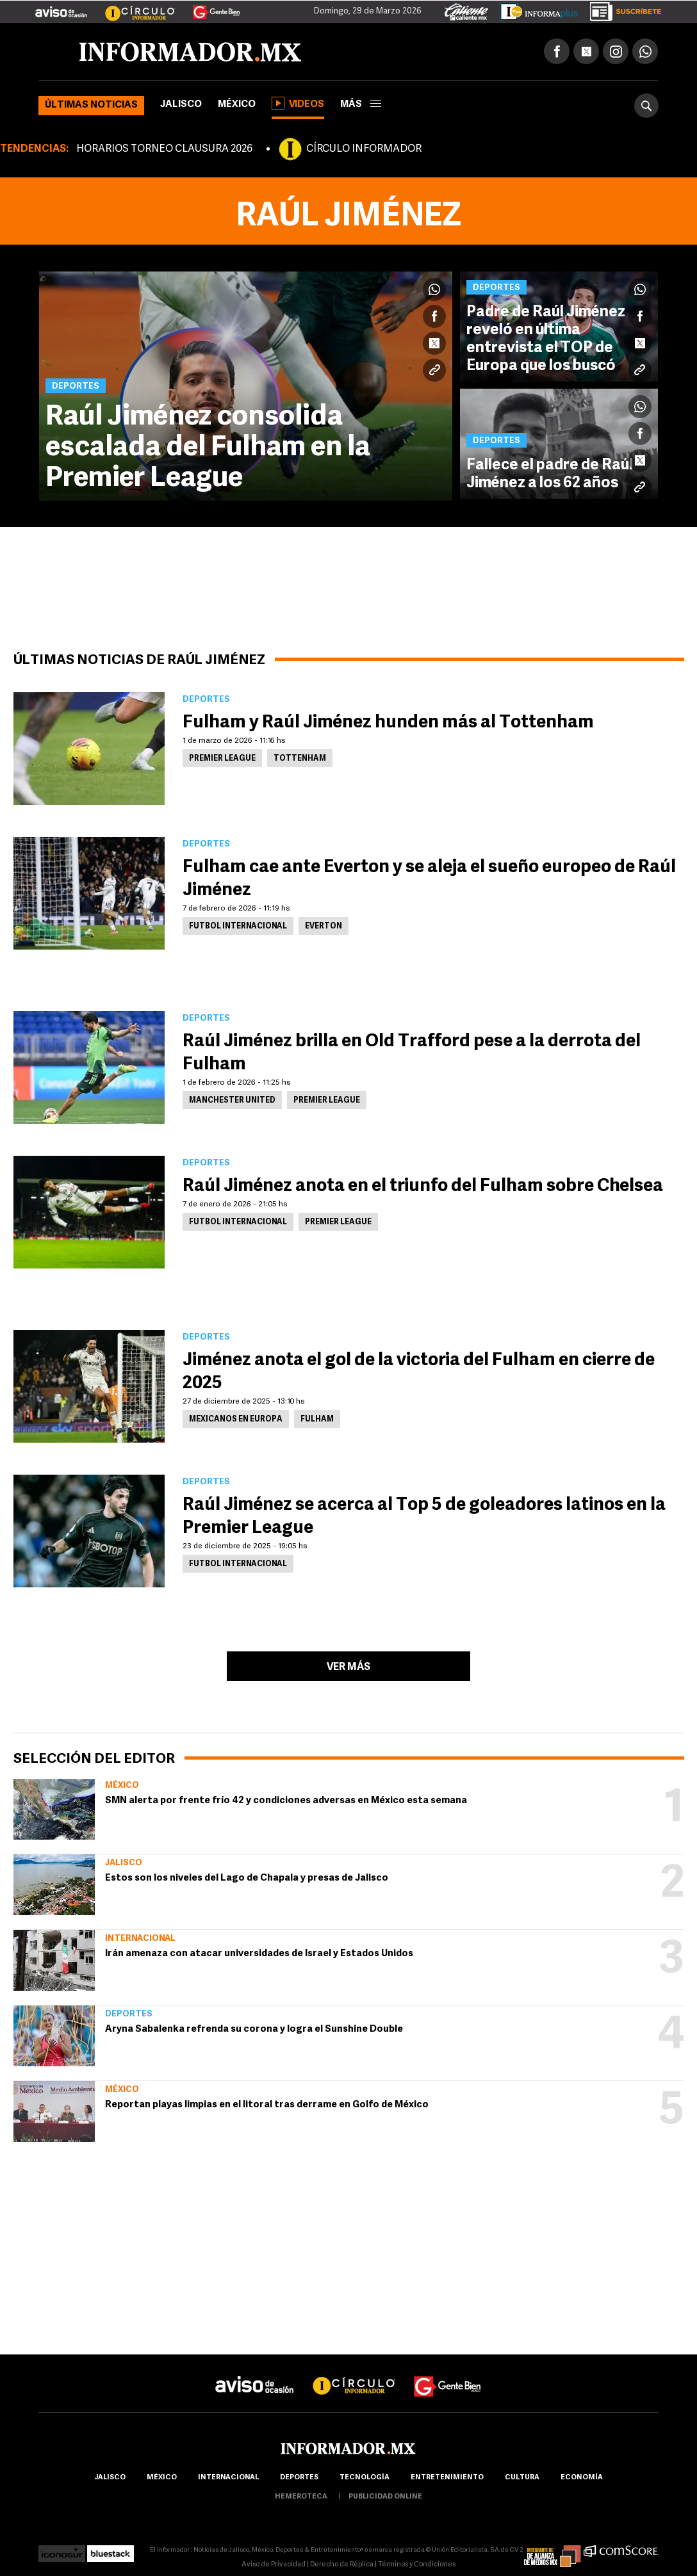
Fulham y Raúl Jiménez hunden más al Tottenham (388, 723)
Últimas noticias (91, 105)
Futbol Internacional (238, 926)
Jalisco (181, 104)
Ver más (348, 1667)
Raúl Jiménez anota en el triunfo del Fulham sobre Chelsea (423, 1186)
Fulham (317, 1419)
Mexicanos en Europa (236, 1419)
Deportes (128, 2014)
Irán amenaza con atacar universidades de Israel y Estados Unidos (259, 1954)
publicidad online (385, 2496)
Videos (298, 103)
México (237, 104)
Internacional (140, 1938)
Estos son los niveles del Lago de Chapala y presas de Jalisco (246, 1878)
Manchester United (232, 1101)
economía (582, 2477)
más (360, 104)
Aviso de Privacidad (274, 2564)
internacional (228, 2477)
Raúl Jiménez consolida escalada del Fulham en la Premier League (207, 448)
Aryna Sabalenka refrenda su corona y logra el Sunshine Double (254, 2029)
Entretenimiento (447, 2477)
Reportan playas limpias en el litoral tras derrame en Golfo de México (267, 2105)
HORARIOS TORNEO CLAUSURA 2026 (164, 149)
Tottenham (300, 759)
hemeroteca (301, 2496)
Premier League (222, 759)
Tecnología (365, 2477)
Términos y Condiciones (416, 2564)
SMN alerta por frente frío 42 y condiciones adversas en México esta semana (286, 1801)
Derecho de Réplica (341, 2564)
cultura (522, 2477)
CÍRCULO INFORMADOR (364, 149)
